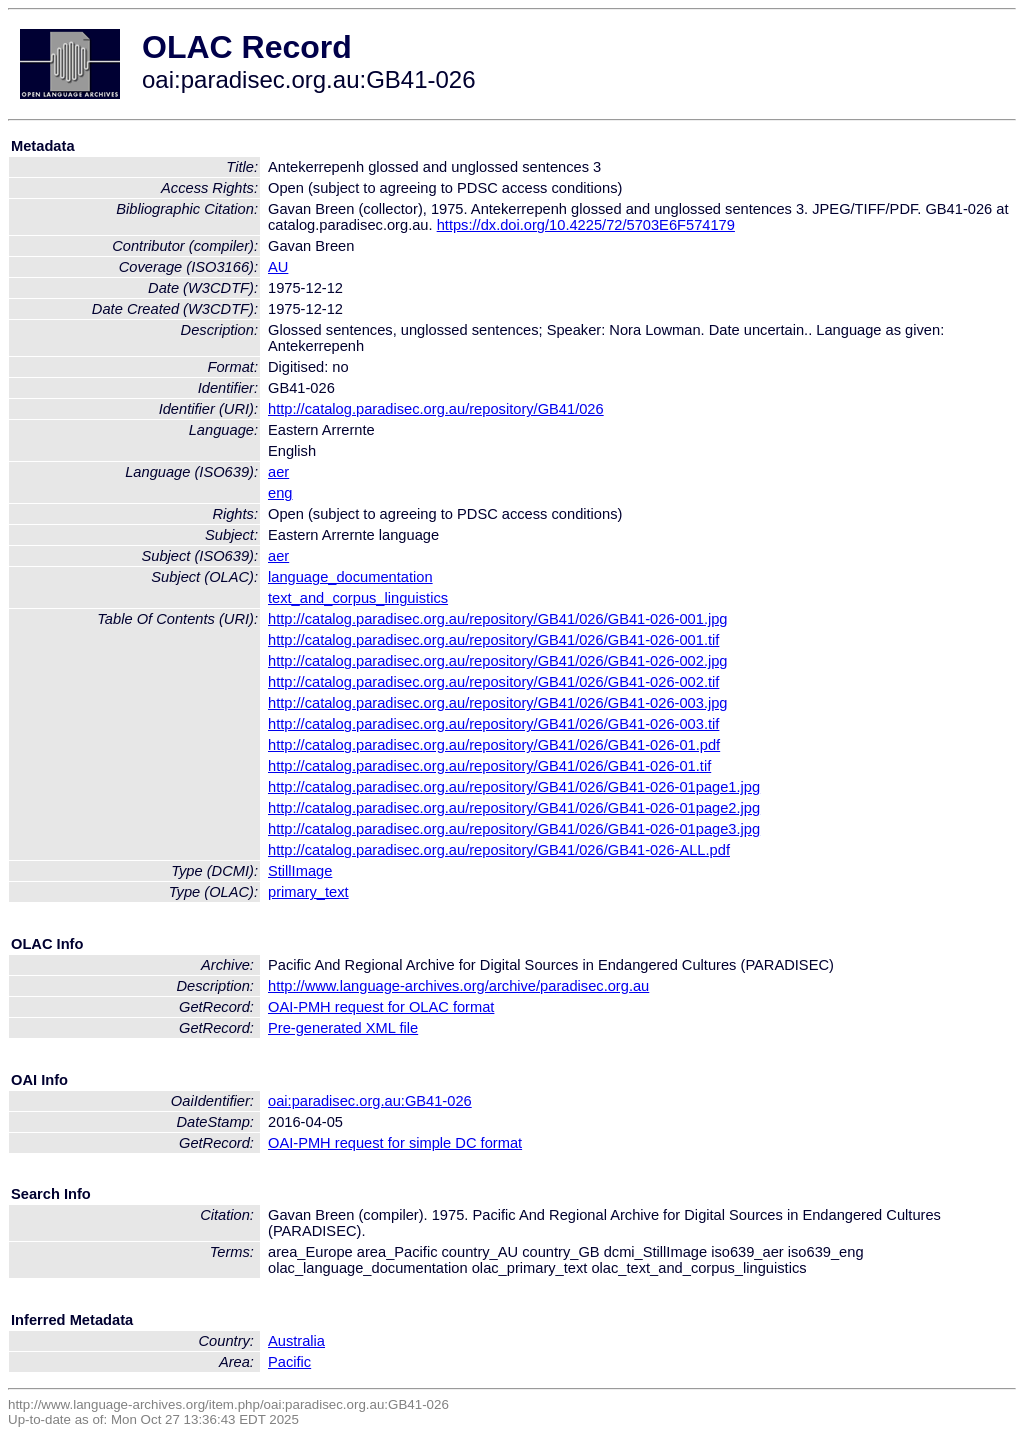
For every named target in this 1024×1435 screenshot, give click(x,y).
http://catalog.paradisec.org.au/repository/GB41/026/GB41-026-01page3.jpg (514, 829)
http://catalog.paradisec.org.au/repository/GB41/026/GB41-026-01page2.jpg (514, 808)
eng (280, 493)
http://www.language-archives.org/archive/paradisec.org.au (458, 986)
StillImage (300, 871)
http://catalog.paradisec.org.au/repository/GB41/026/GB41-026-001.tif (493, 640)
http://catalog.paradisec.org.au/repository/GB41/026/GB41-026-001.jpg (498, 619)
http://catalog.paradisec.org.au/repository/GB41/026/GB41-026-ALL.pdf (499, 850)
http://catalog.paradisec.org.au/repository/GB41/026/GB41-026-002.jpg (498, 661)
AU (278, 267)
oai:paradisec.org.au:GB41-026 (370, 1101)
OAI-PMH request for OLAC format (381, 1007)
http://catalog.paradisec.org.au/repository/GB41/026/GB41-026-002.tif (493, 682)
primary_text (308, 892)
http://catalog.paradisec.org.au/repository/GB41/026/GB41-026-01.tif (489, 766)
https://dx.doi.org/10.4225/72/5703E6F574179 (586, 225)
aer (278, 472)
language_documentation (350, 577)
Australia (296, 1341)
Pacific (289, 1362)
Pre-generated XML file (343, 1028)
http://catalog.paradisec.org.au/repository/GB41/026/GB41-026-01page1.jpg (514, 787)
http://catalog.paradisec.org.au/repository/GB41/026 (436, 409)
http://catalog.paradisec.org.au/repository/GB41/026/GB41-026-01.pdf (494, 745)
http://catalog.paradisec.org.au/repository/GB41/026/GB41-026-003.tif (493, 724)
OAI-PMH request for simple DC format (395, 1143)
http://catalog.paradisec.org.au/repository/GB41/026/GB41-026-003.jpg (498, 703)
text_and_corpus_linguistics (358, 598)
